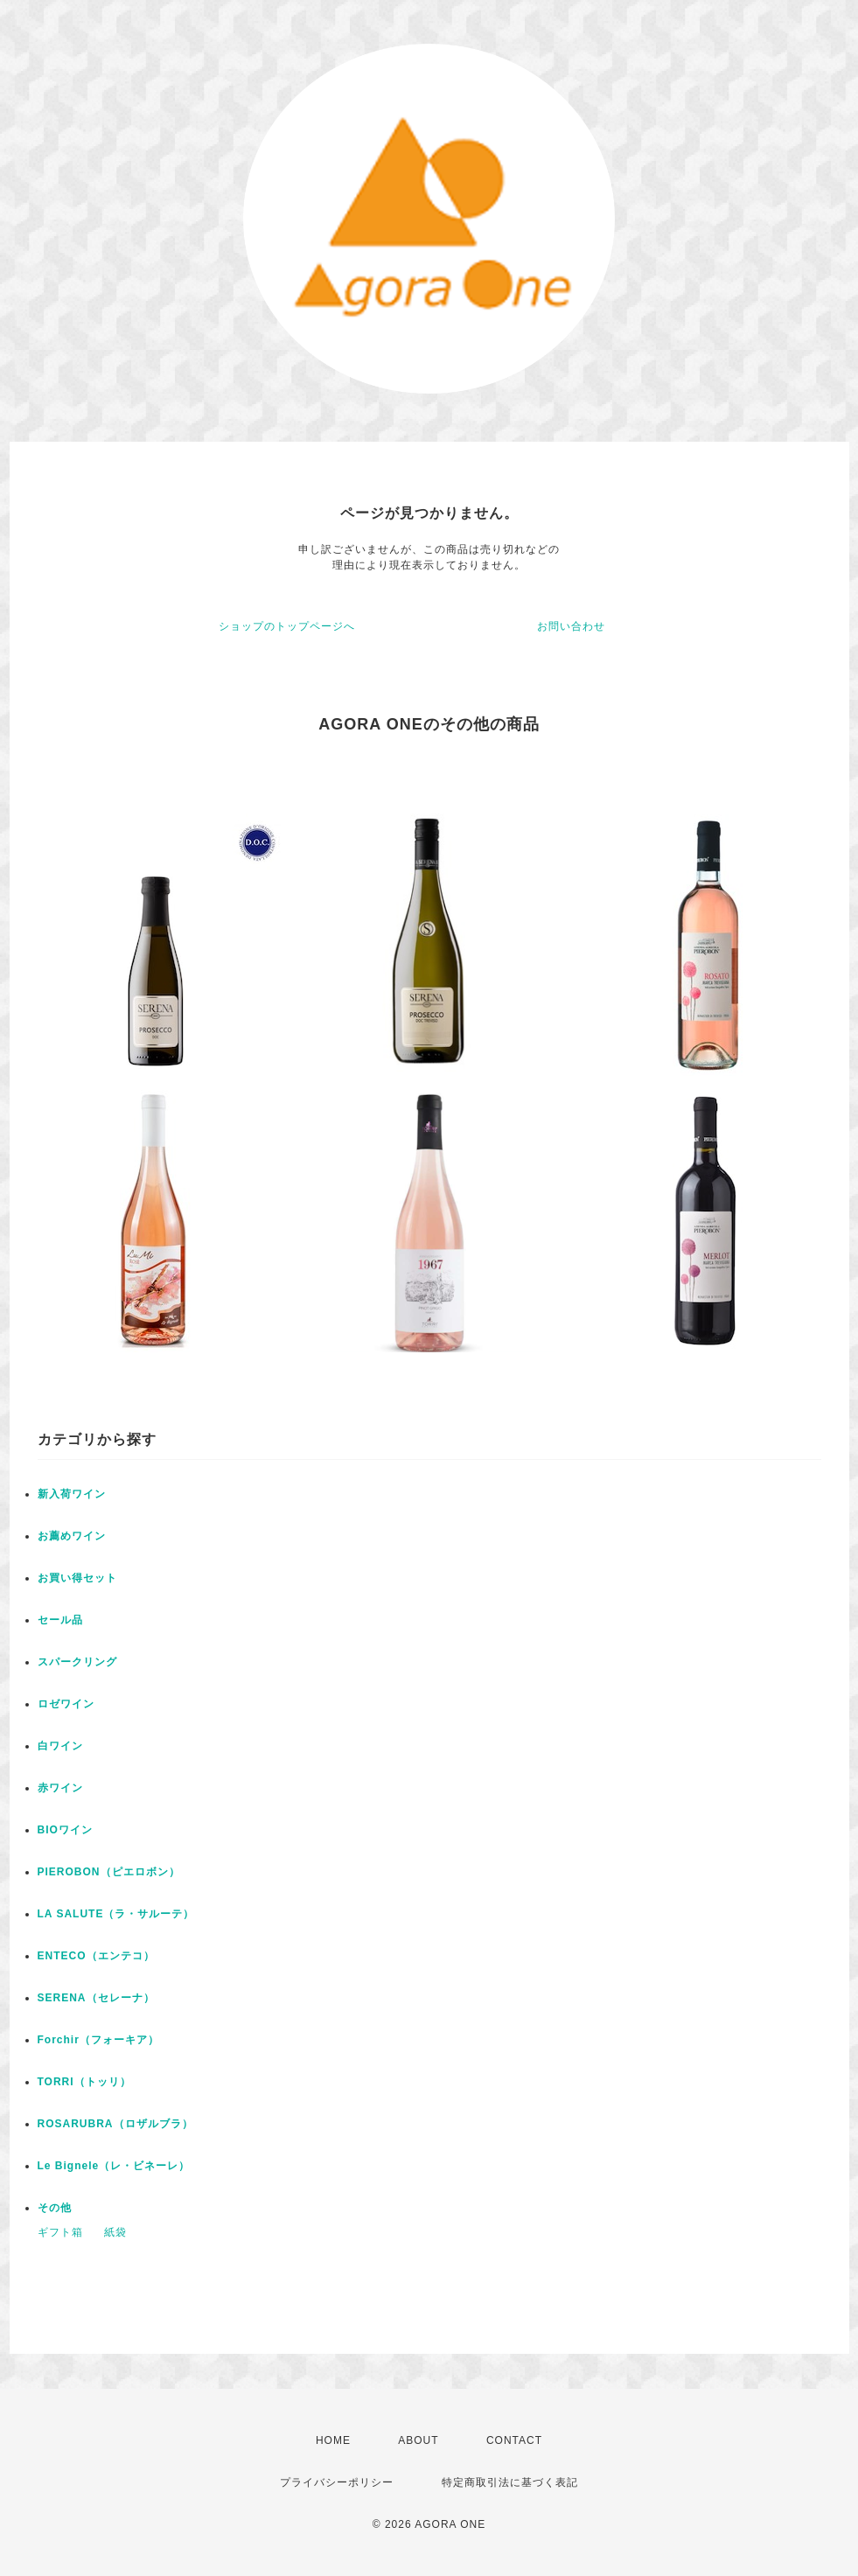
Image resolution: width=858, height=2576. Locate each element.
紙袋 (115, 2232)
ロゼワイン (66, 1704)
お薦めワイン (72, 1536)
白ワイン (60, 1746)
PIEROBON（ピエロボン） (109, 1872)
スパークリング (77, 1662)
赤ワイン (60, 1788)
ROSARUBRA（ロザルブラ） (115, 2124)
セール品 (60, 1620)
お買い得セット (77, 1578)
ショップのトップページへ (287, 626)
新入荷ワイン (72, 1494)
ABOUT (418, 2440)
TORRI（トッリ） (84, 2082)
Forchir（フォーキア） (98, 2040)
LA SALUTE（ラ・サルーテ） (116, 1914)
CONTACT (514, 2440)
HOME (333, 2440)
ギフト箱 (60, 2232)
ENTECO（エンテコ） (96, 1956)
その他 (55, 2208)
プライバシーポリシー (337, 2482)
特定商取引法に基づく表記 (510, 2482)
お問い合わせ (571, 626)
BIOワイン (65, 1830)
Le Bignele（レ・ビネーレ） (114, 2166)
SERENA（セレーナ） (96, 1998)
